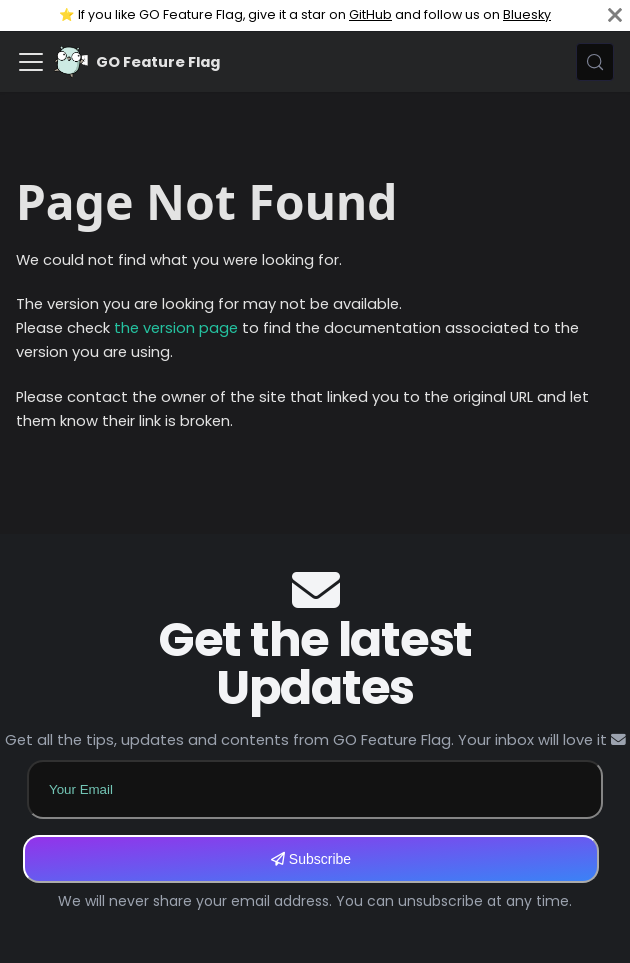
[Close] (615, 15)
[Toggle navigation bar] (31, 62)
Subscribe (311, 859)
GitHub (370, 14)
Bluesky (527, 14)
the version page (176, 328)
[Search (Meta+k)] (595, 62)
